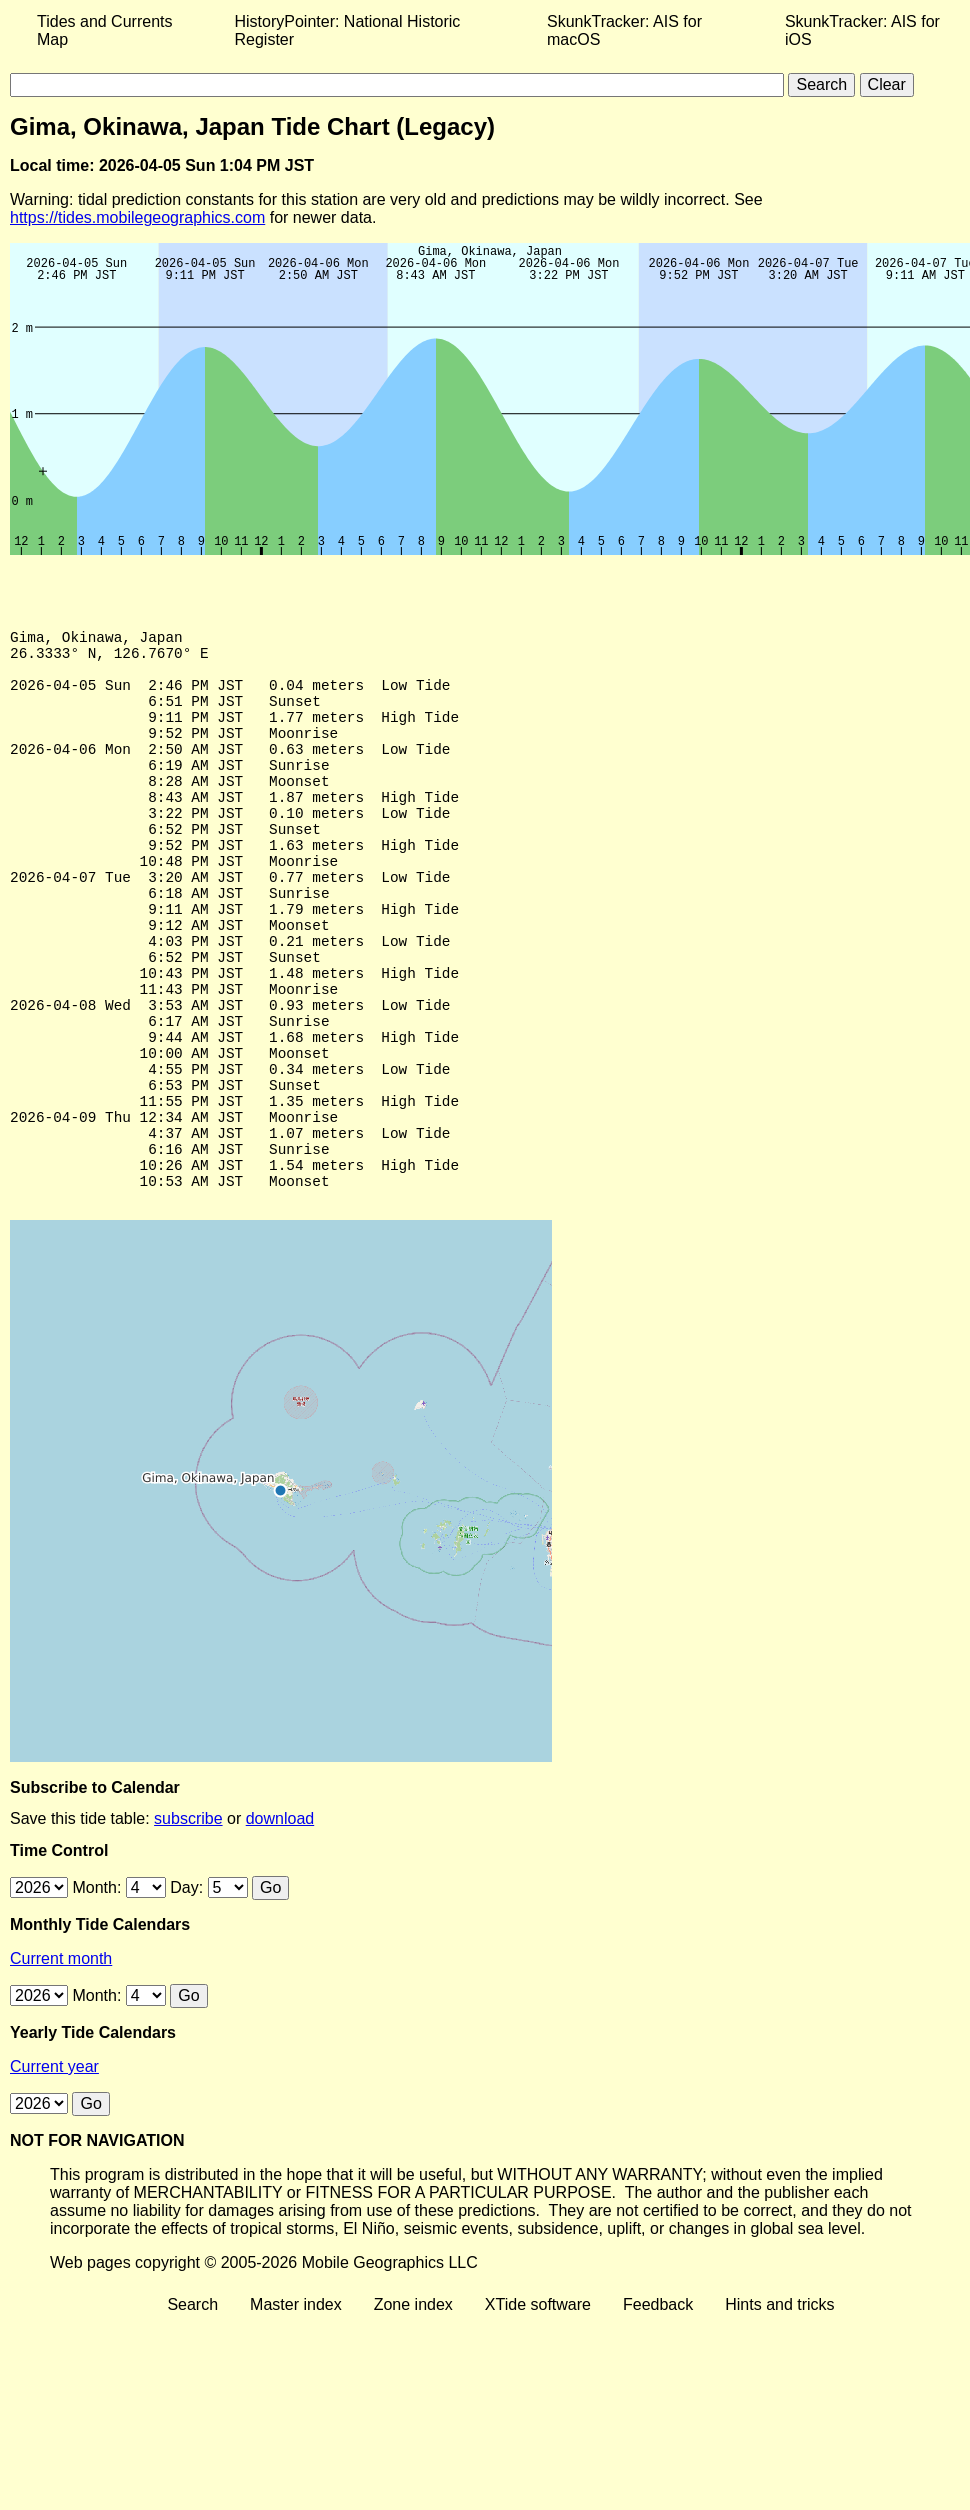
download (280, 1923)
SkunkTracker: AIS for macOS (624, 30)
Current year (54, 2171)
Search (192, 2409)
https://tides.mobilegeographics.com (137, 217)
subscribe (188, 1923)
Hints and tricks (779, 2409)
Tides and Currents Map (104, 30)
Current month (61, 2063)
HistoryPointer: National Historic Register (348, 30)
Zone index (413, 2409)
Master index (296, 2409)
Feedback (658, 2409)
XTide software (538, 2409)
